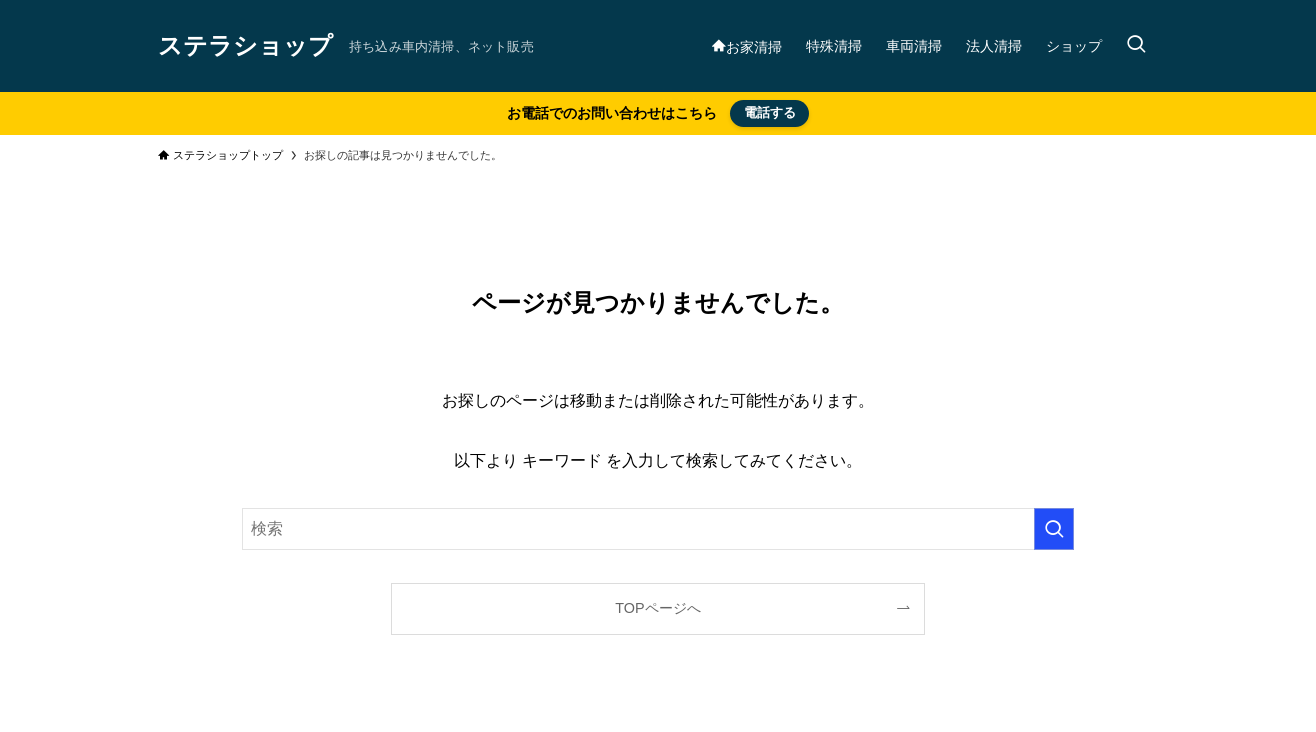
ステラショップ (245, 46)
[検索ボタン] (1136, 46)
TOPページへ (657, 608)
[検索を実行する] (1054, 529)
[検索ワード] (658, 529)
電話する (770, 112)
